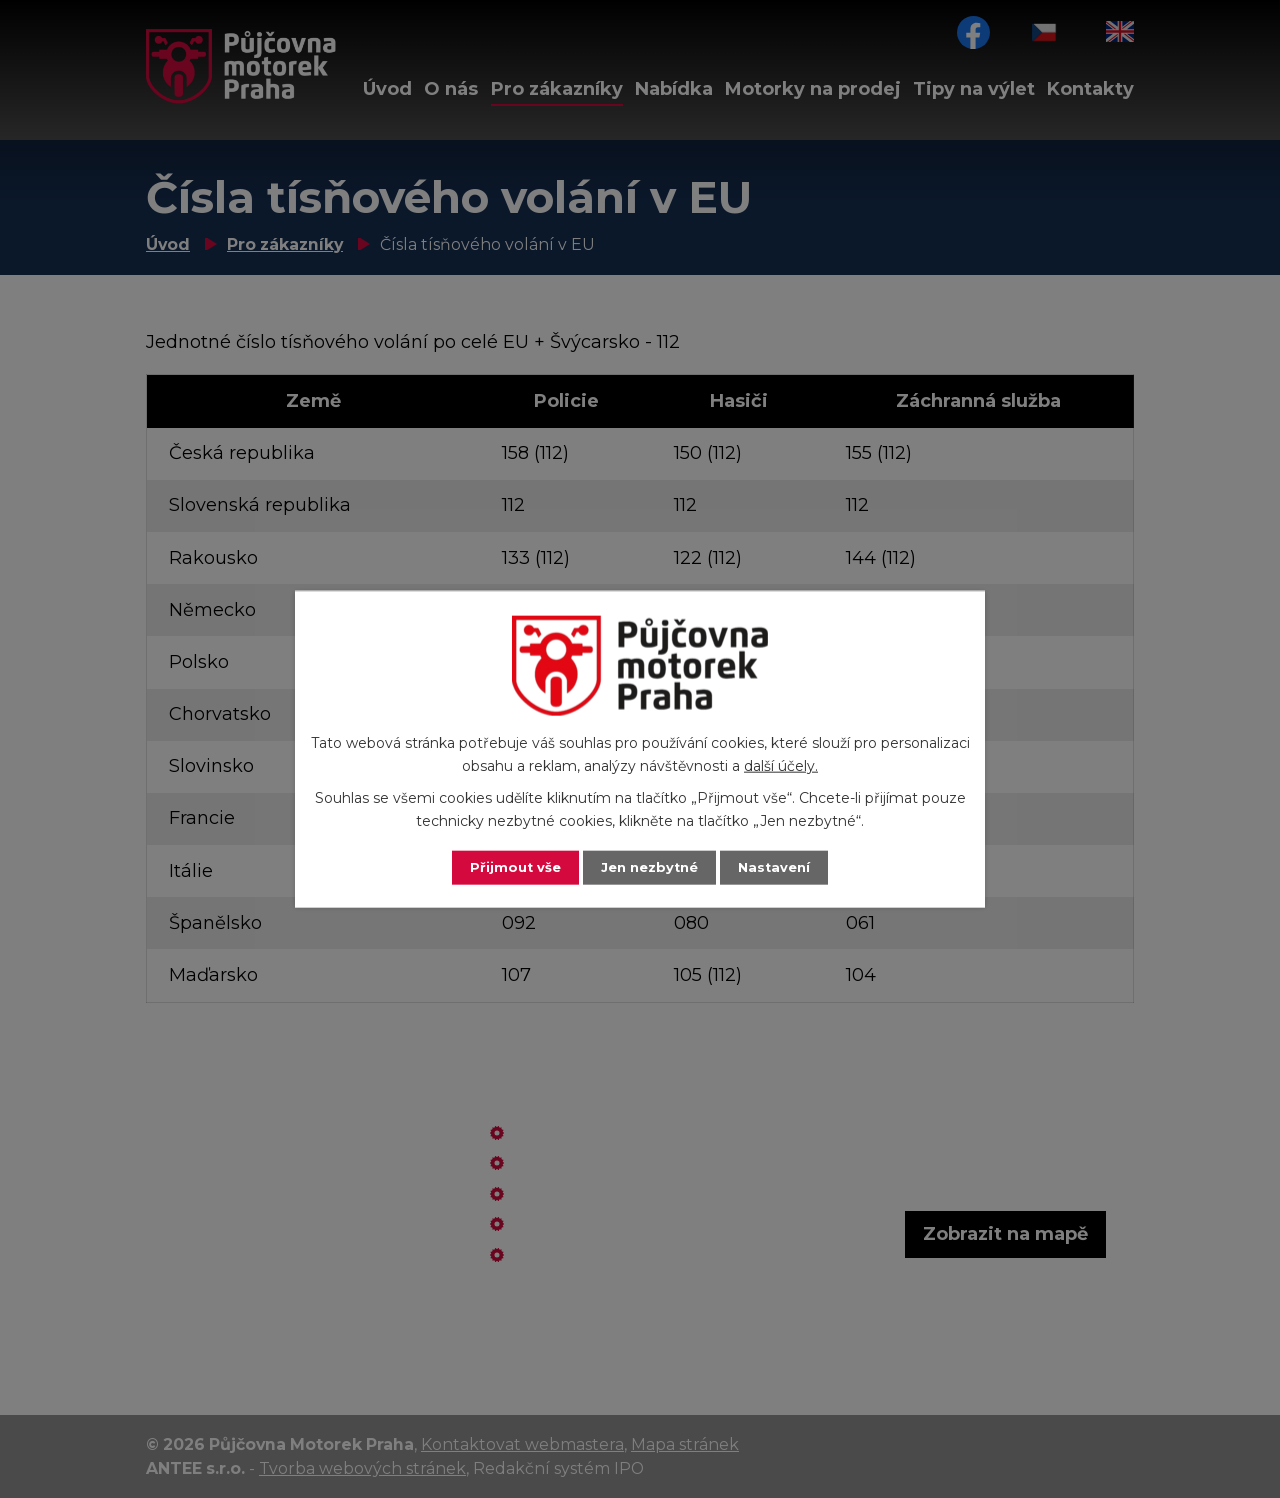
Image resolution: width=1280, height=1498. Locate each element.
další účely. (781, 765)
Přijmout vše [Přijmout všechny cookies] (510, 867)
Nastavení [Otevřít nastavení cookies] (780, 867)
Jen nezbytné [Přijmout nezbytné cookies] (649, 867)
